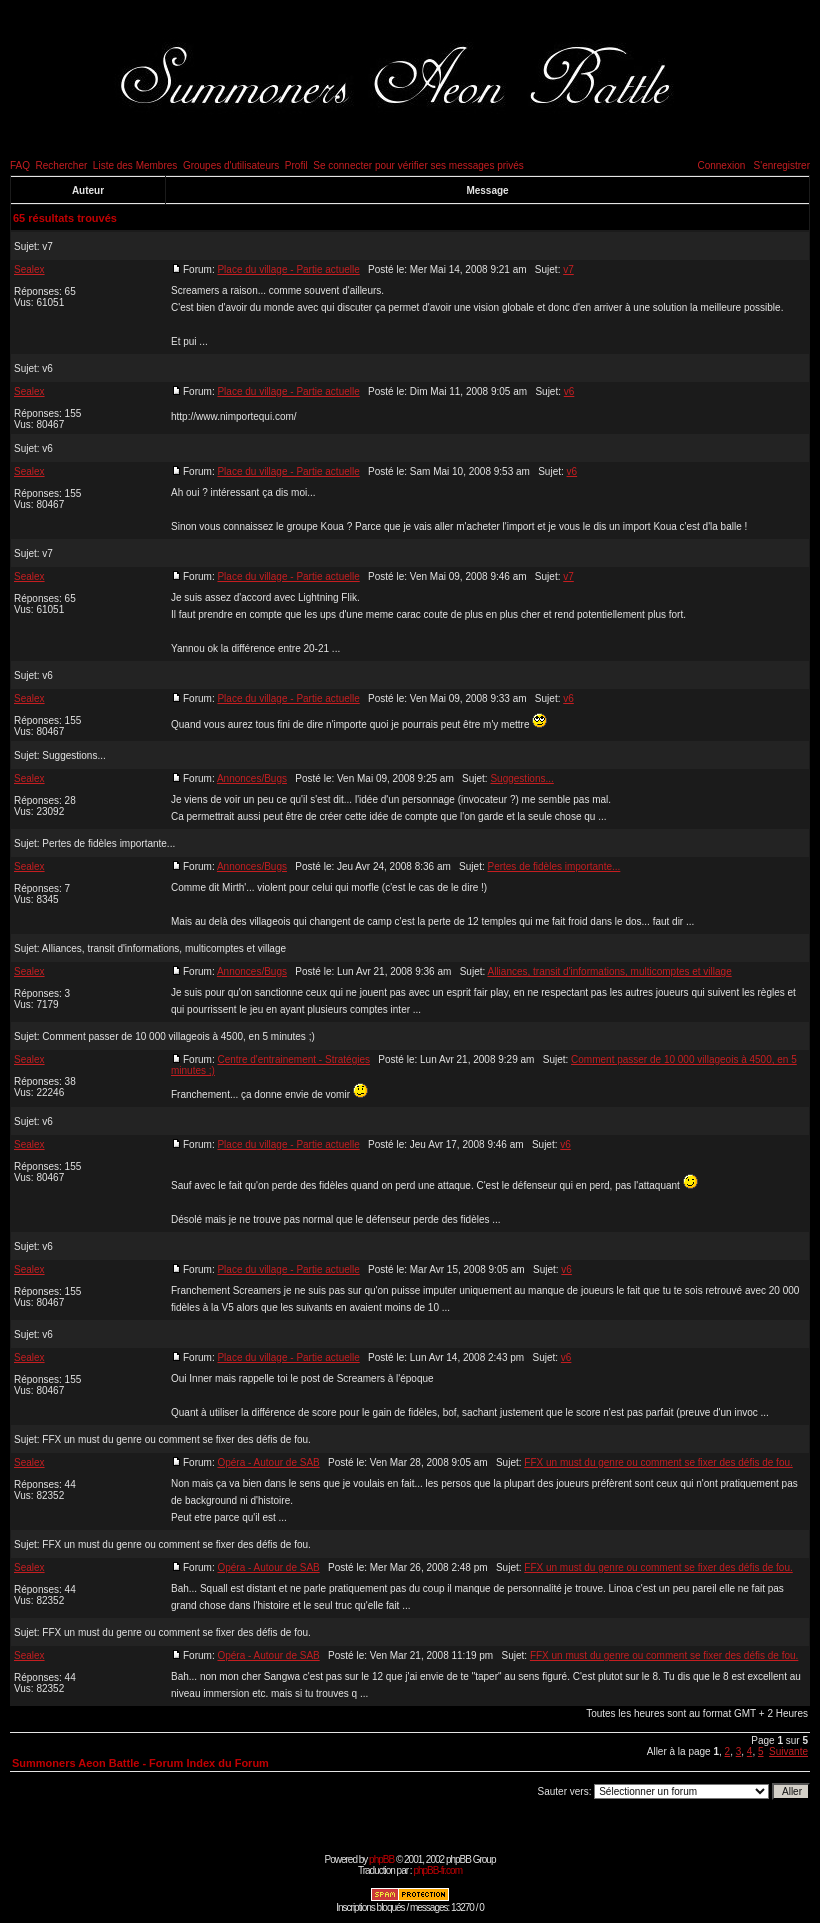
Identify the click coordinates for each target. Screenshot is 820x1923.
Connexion (721, 165)
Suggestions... (73, 755)
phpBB (381, 1859)
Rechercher (62, 165)
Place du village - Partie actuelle (288, 269)
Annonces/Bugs (252, 778)
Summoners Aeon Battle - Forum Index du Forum (140, 1763)
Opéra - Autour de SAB (268, 1462)
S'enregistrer (782, 165)
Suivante (788, 1751)
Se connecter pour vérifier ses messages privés (418, 165)
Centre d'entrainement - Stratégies (293, 1059)
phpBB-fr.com (437, 1870)
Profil (296, 165)
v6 (47, 368)
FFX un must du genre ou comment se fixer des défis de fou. (176, 1439)
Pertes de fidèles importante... (108, 843)
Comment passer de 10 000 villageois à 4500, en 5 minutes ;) (178, 1036)
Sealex (29, 269)
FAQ (20, 165)
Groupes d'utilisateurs (231, 165)
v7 (47, 246)
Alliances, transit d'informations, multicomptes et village (164, 948)
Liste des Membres (135, 165)
